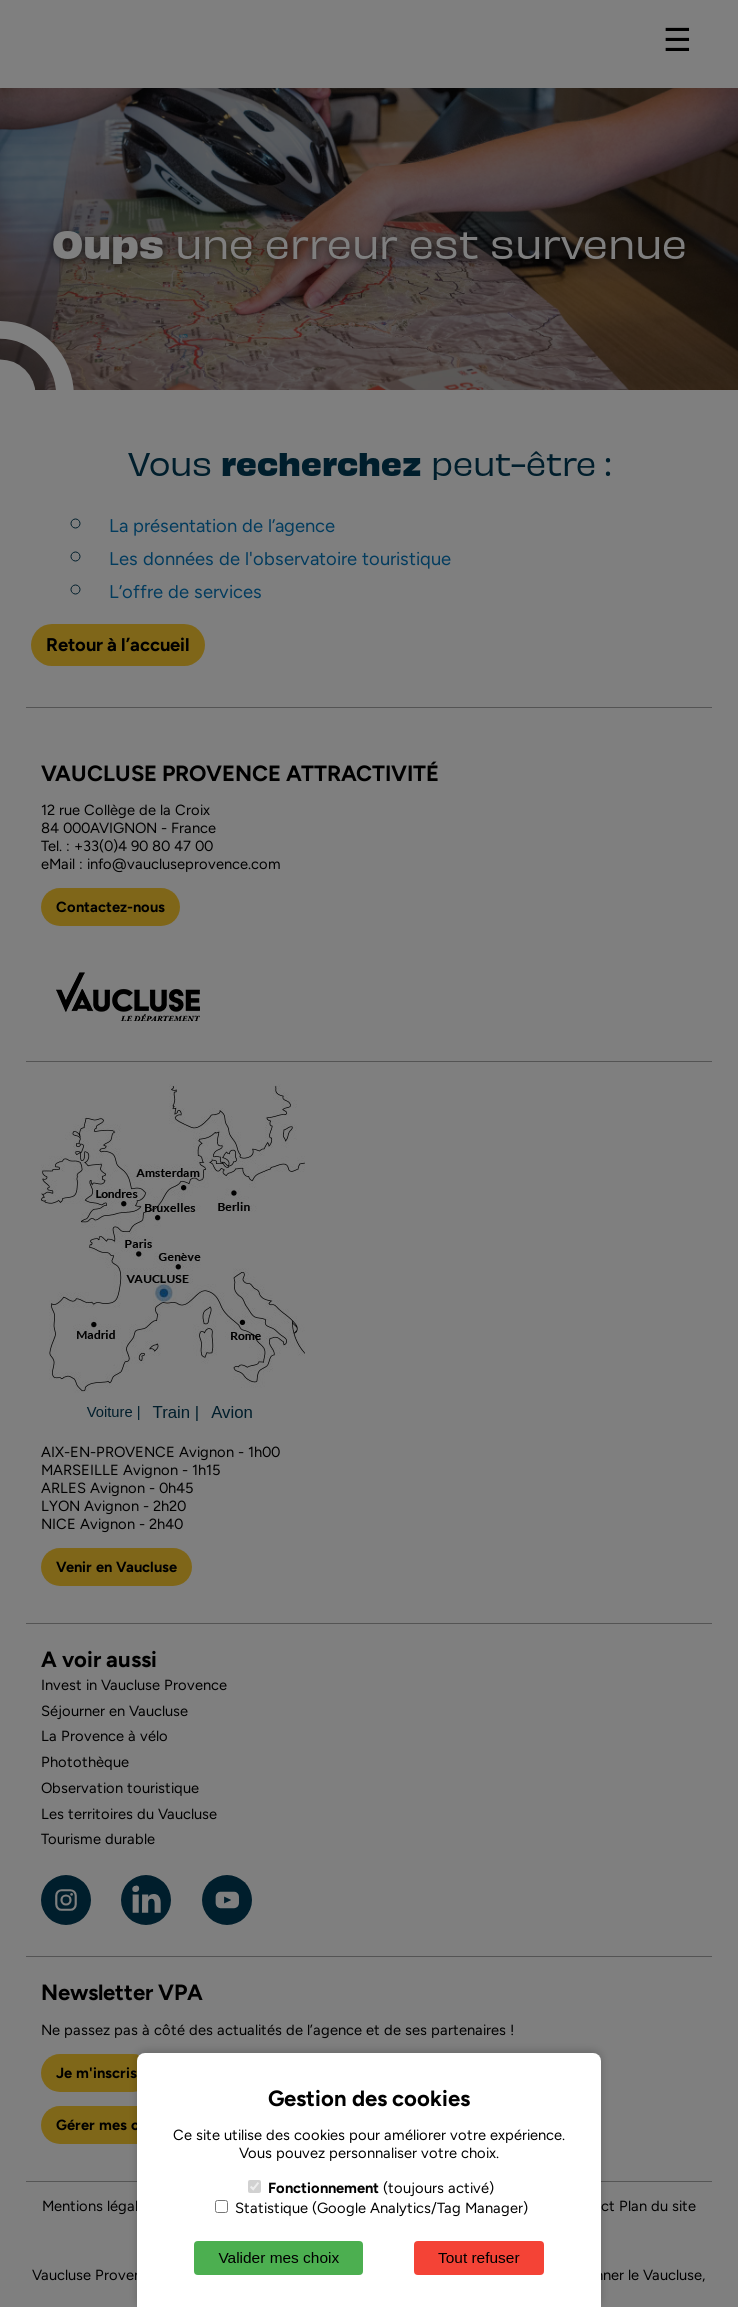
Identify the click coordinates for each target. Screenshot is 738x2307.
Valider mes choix (278, 2257)
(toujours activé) (371, 2188)
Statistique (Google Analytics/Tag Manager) (371, 2208)
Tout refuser (479, 2257)
